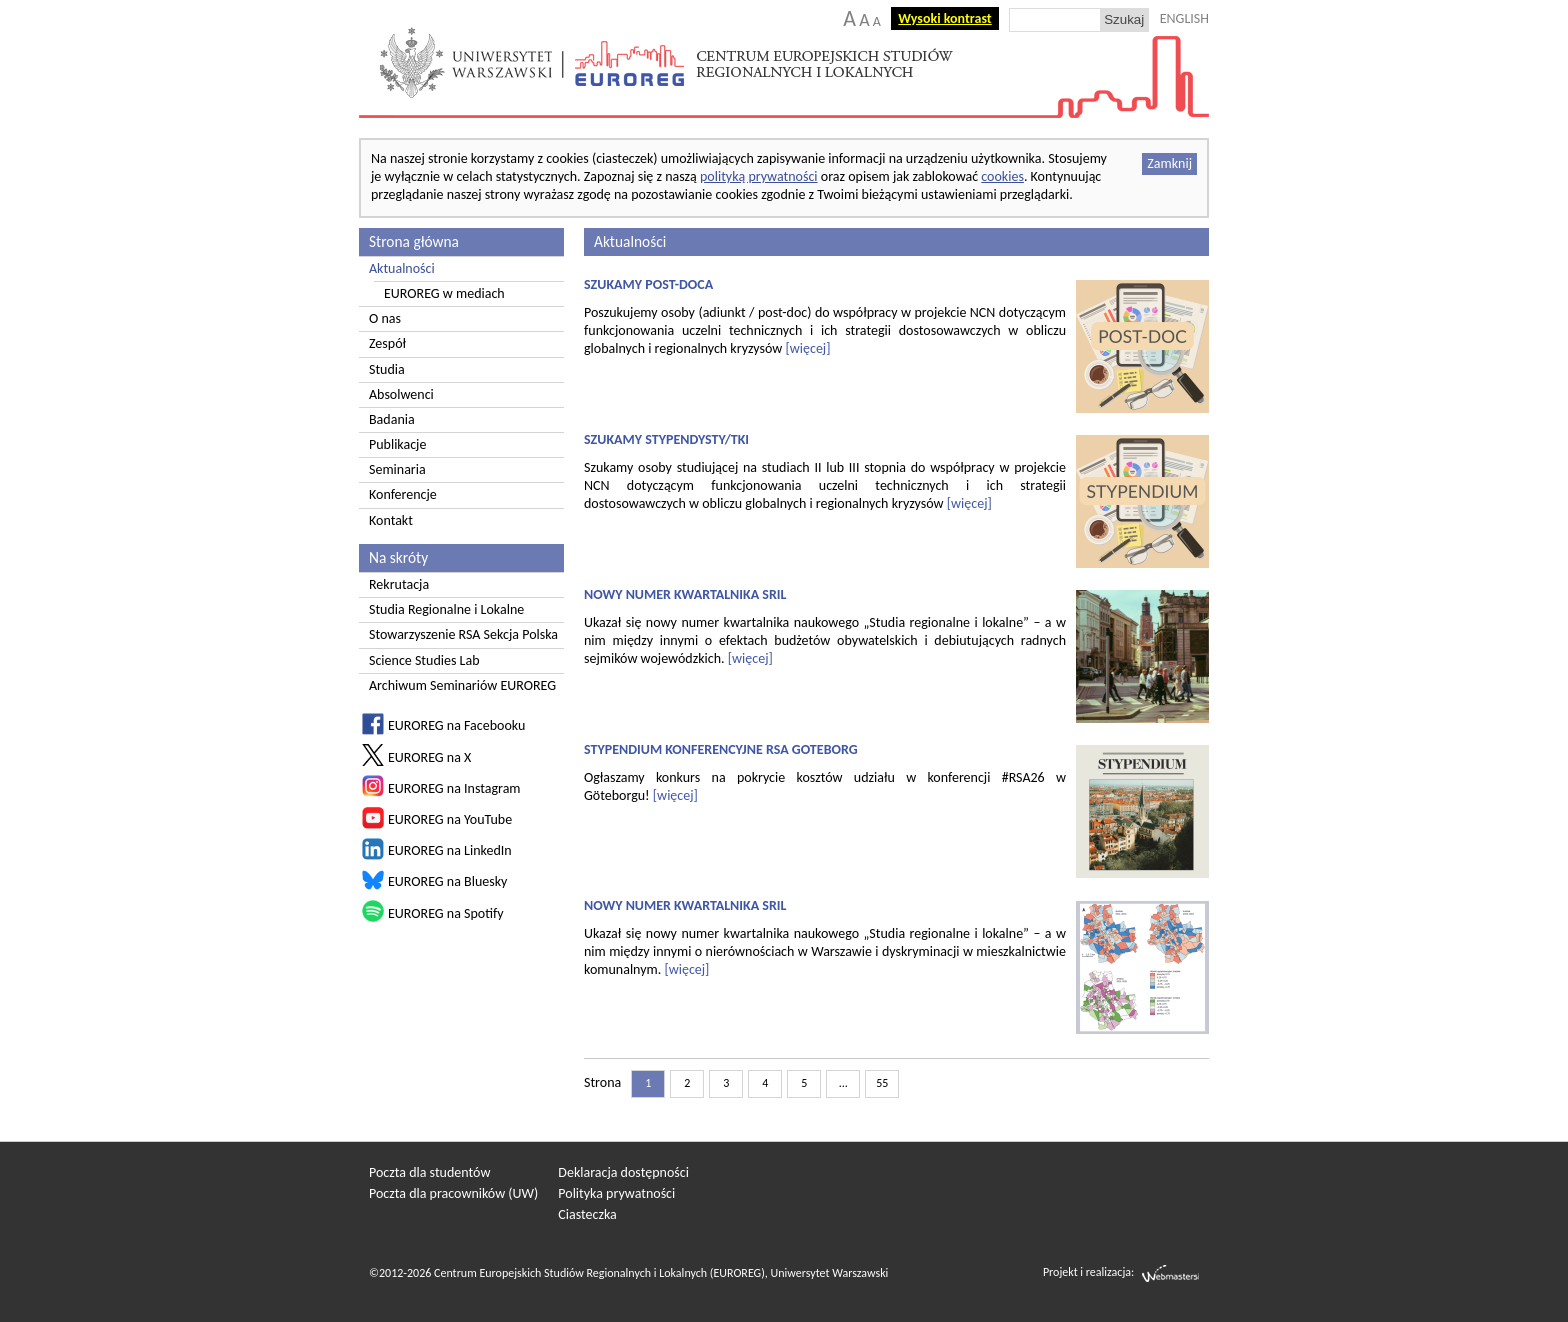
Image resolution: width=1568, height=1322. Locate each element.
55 (882, 1083)
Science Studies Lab (424, 660)
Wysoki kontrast (944, 18)
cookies (1002, 176)
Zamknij (1169, 163)
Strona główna (414, 241)
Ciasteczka (587, 1214)
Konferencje (403, 494)
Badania (392, 419)
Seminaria (397, 469)
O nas (385, 318)
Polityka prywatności (616, 1193)
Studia (387, 369)
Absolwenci (401, 394)
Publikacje (397, 444)
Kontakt (391, 520)
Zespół (387, 343)
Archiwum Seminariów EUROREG (462, 685)
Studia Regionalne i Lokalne (446, 609)
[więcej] (807, 348)
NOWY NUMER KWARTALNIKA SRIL (685, 594)
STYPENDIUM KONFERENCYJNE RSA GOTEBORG (721, 749)
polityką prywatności (759, 176)
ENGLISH (1184, 18)
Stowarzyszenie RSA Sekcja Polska (463, 634)
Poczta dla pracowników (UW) (453, 1193)
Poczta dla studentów (429, 1172)
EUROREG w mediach (444, 293)
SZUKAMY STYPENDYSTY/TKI (666, 439)
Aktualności (402, 268)
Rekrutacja (399, 584)
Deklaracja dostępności (623, 1172)
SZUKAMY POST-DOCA (648, 284)
